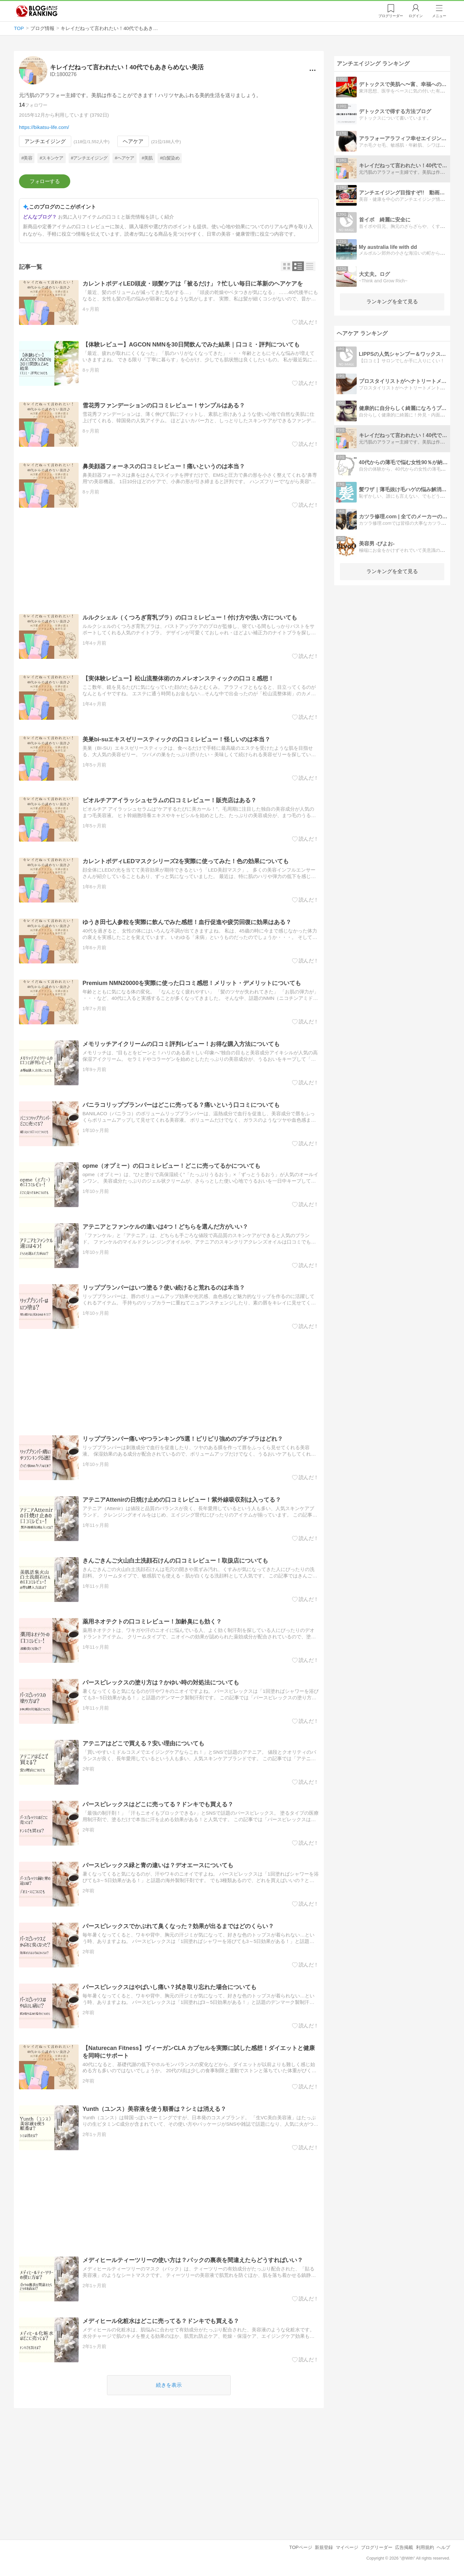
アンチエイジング (45, 141)
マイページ (347, 2547)
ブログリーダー (376, 2547)
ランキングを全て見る (392, 301)
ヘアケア (133, 141)
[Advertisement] (169, 561)
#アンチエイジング (89, 158)
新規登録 (324, 2547)
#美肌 (147, 158)
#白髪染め (169, 158)
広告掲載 (404, 2547)
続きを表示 (169, 2385)
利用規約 (425, 2547)
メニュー (439, 16)
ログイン (416, 16)
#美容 (26, 158)
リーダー (390, 16)
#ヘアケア (124, 158)
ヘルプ (443, 2547)
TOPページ (300, 2547)
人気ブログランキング (36, 11)
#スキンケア (51, 158)
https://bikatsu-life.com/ (44, 127)
